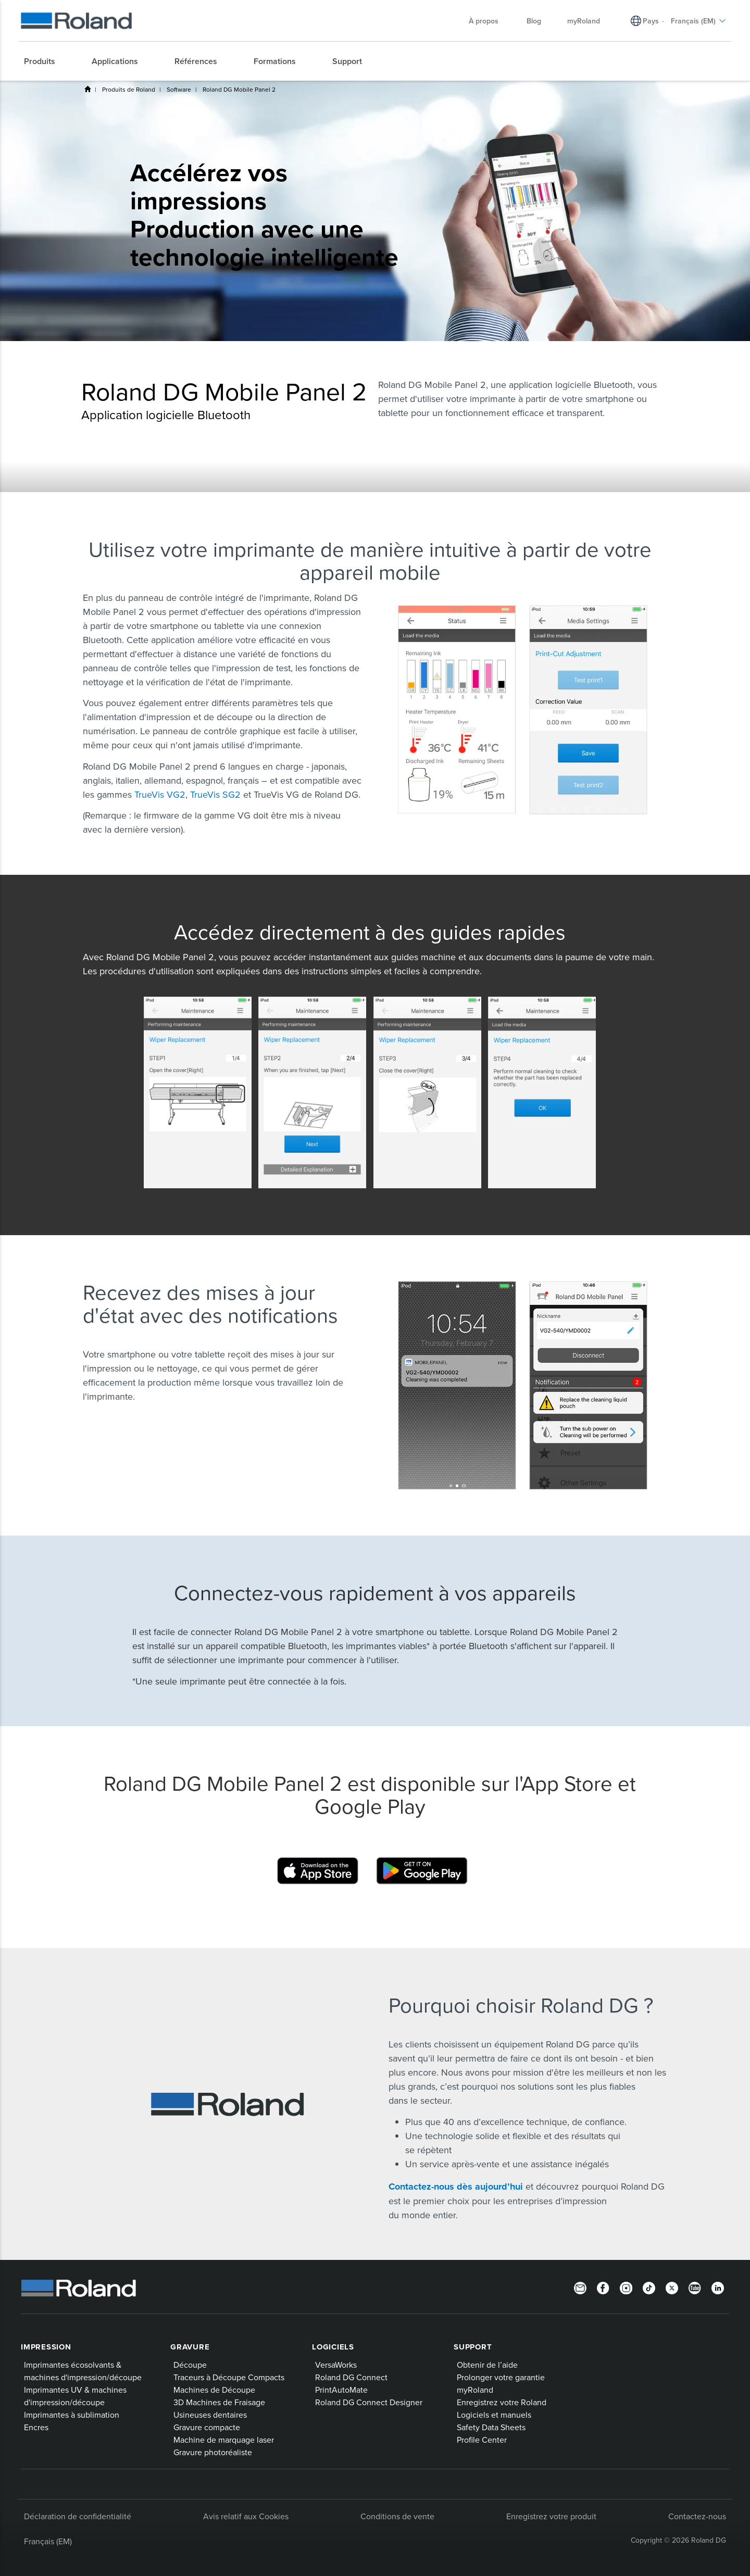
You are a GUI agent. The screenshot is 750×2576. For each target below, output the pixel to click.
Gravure (189, 2347)
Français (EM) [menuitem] (698, 21)
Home (87, 89)
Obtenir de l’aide (487, 2364)
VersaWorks (336, 2364)
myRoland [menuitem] (583, 21)
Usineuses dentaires (210, 2414)
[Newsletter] (580, 2287)
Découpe (190, 2364)
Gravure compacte (206, 2427)
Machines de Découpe (214, 2389)
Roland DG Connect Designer (368, 2402)
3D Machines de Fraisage (219, 2402)
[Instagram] (626, 2287)
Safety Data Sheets (491, 2427)
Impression (46, 2347)
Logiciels (333, 2347)
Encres (36, 2427)
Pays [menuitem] (651, 21)
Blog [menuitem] (534, 21)
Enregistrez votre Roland (501, 2402)
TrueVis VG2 (159, 794)
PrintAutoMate (341, 2389)
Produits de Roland (128, 89)
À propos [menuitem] (489, 21)
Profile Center (482, 2439)
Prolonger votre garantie (501, 2377)
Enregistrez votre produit (551, 2516)
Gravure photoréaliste (212, 2452)
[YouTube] (695, 2287)
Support (473, 2347)
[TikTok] (649, 2287)
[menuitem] (45, 61)
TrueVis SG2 (215, 794)
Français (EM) (48, 2541)
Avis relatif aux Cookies (246, 2516)
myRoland (475, 2389)
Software (179, 89)
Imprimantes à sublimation (71, 2414)
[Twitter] (672, 2287)
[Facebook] (603, 2287)
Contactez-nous (697, 2516)
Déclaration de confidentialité (77, 2516)
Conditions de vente (397, 2516)
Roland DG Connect (351, 2377)
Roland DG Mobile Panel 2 (239, 89)
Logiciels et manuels (494, 2414)
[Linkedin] (717, 2287)
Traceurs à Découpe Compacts (228, 2377)
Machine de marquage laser (223, 2439)
